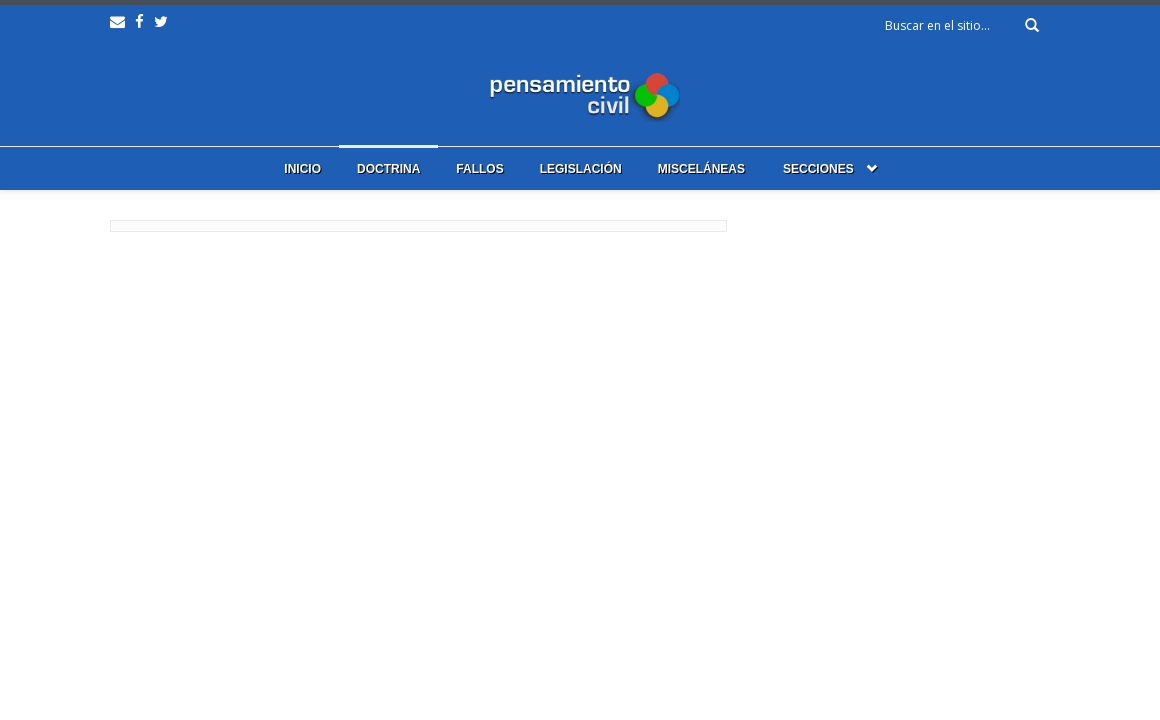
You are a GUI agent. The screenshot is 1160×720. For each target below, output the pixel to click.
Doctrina (388, 169)
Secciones (818, 169)
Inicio (302, 169)
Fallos (479, 169)
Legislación (581, 169)
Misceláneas (701, 169)
